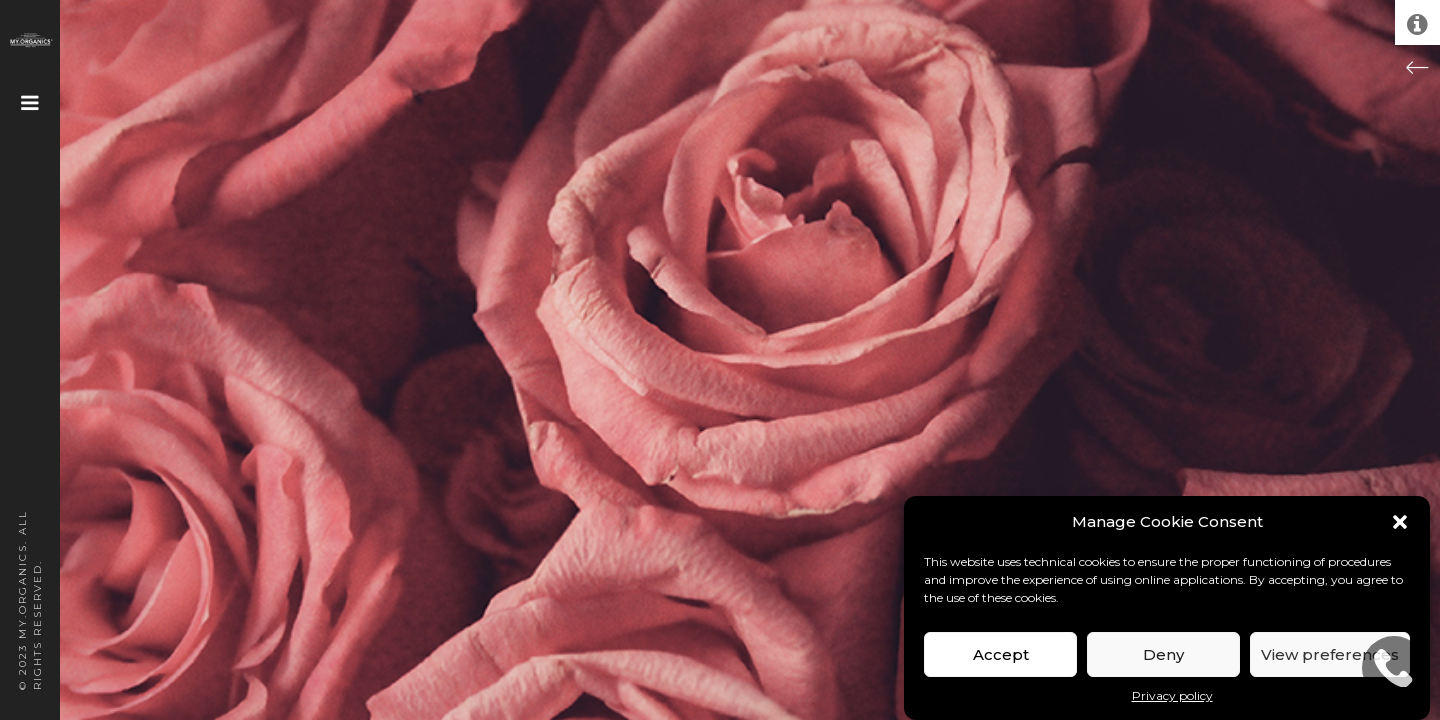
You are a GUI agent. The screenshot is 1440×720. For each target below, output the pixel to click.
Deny (1163, 654)
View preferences (1330, 654)
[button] (1400, 522)
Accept (1001, 654)
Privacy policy (1172, 695)
